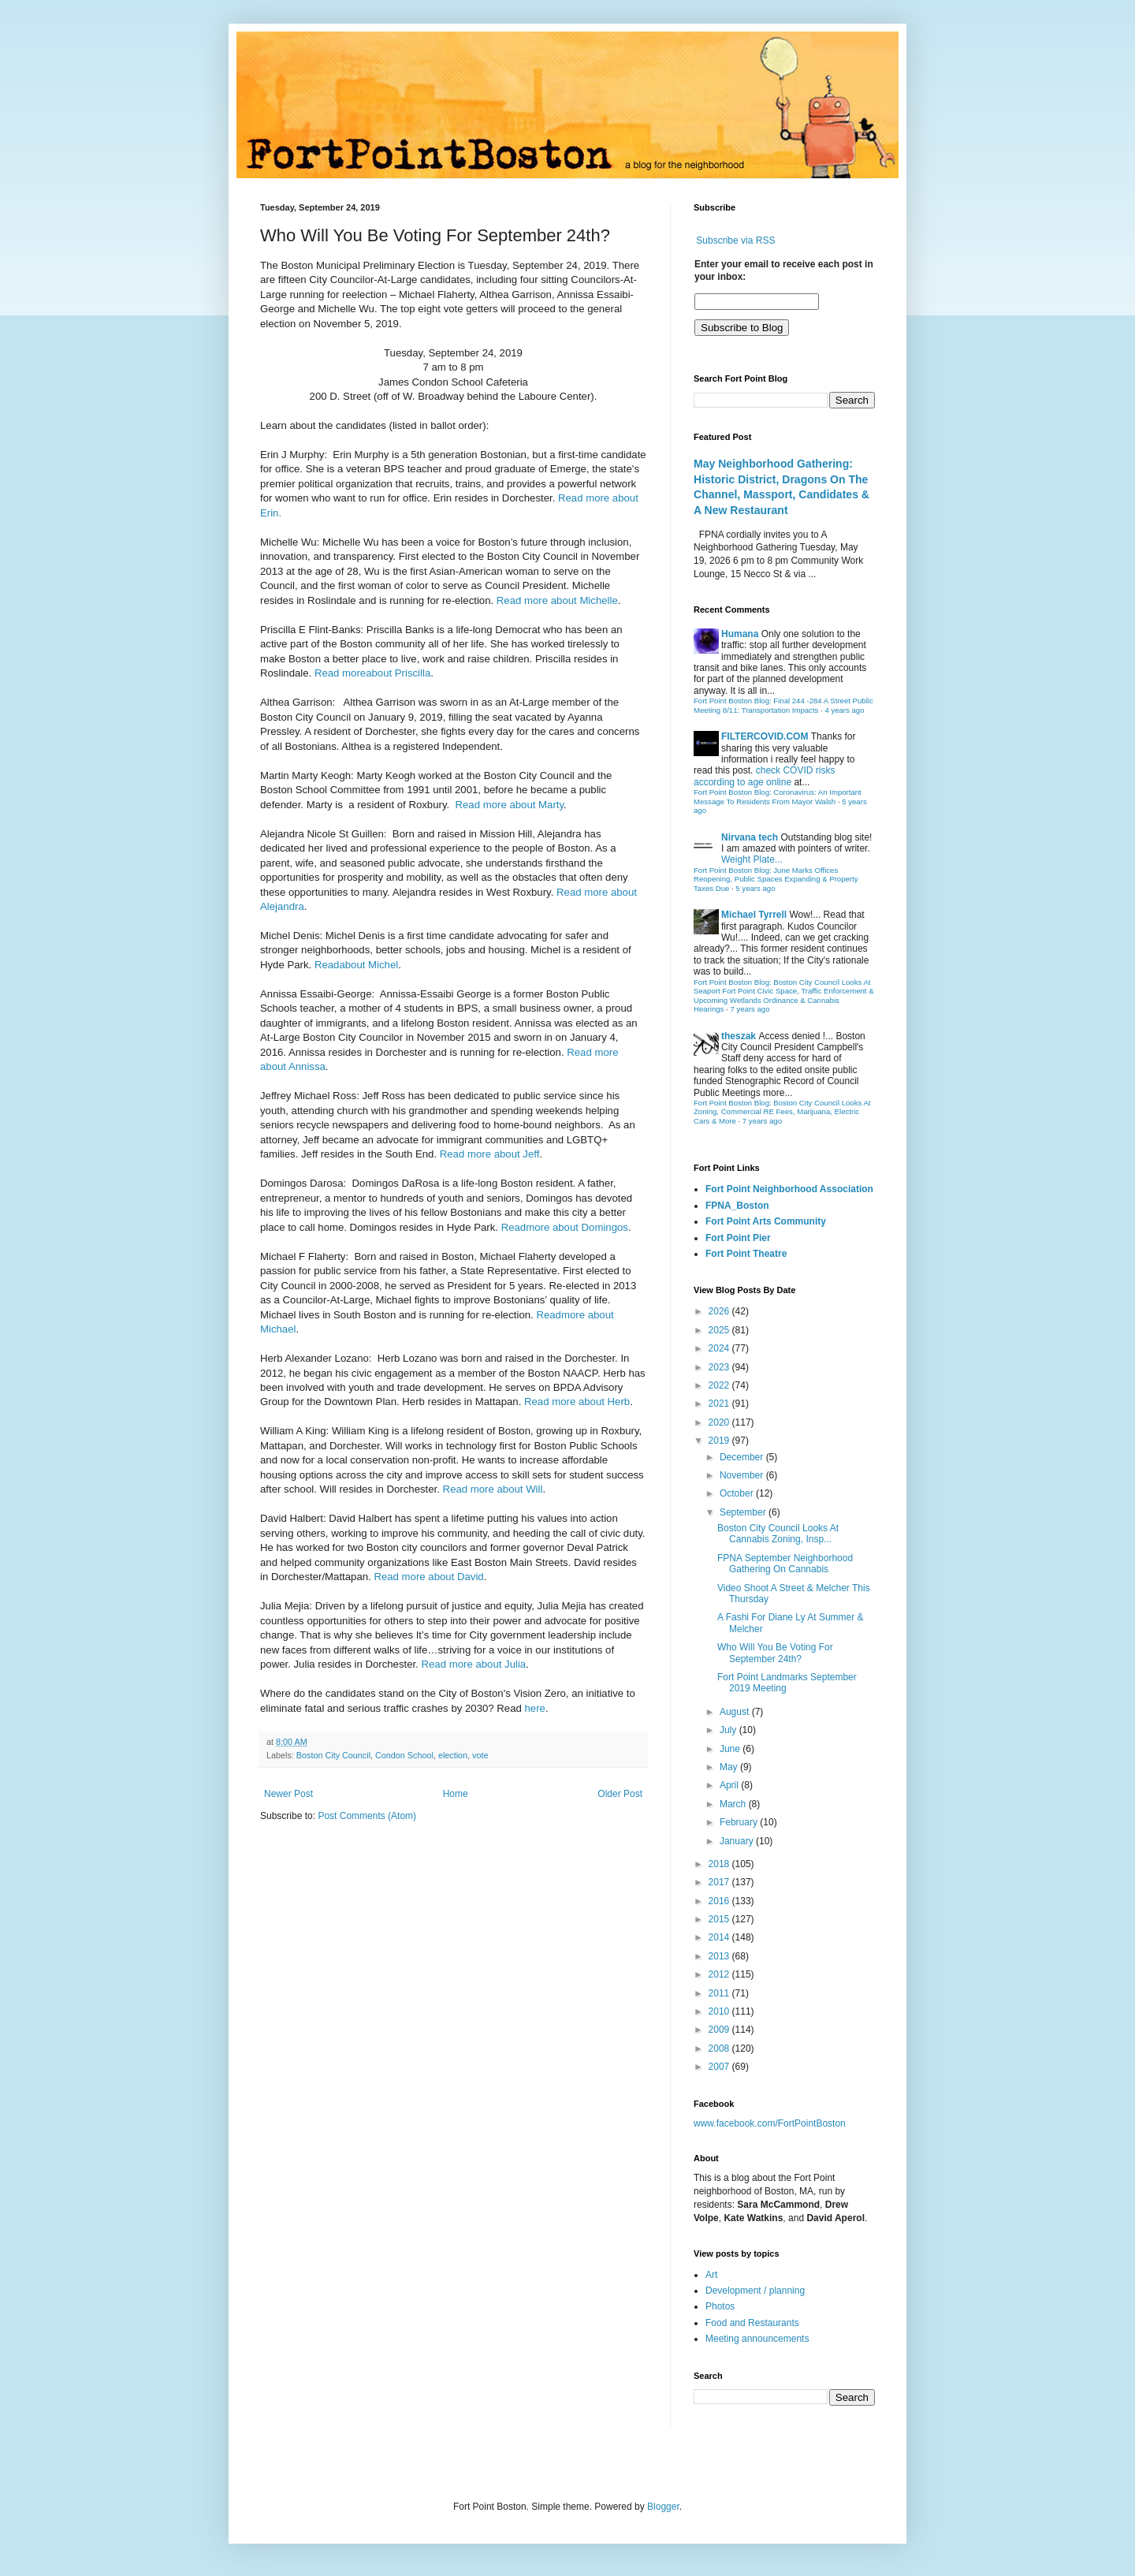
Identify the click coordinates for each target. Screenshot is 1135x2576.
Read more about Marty (510, 805)
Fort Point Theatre (746, 1253)
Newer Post (288, 1793)
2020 (720, 1422)
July (729, 1729)
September (744, 1512)
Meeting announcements (757, 2338)
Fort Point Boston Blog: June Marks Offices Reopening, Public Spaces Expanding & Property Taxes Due (776, 879)
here (535, 1708)
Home (455, 1793)
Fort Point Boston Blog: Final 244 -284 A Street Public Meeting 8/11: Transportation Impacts (783, 705)
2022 (720, 1385)
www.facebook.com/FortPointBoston (770, 2123)
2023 (720, 1367)
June (731, 1748)
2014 (720, 1937)
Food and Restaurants (752, 2322)
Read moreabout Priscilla (372, 673)
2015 (720, 1919)
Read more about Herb (577, 1401)
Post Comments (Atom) (367, 1815)
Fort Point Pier (738, 1237)
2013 (720, 1956)
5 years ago (755, 888)
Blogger (663, 2506)
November (743, 1475)
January (738, 1841)
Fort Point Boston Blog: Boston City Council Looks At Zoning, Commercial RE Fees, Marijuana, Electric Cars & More (782, 1111)
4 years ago (844, 710)
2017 (720, 1882)
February (740, 1822)
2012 (720, 1974)
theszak (738, 1036)
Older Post (619, 1793)
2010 (720, 2011)
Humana (739, 633)
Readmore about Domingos (564, 1227)
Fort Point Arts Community (765, 1221)
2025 (720, 1330)
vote (480, 1755)
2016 (720, 1901)
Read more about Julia (474, 1664)
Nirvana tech (749, 837)
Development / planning (755, 2290)
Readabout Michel (356, 965)
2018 (720, 1864)
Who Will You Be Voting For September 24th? (775, 1653)
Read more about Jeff (490, 1154)
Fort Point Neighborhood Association (789, 1189)
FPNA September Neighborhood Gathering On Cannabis (785, 1564)
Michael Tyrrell (754, 914)
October (738, 1493)
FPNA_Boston (737, 1205)
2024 (720, 1348)
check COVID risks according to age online (764, 776)
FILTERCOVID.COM (764, 736)
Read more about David (428, 1577)
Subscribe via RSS (735, 240)
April (730, 1785)
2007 (720, 2066)
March (734, 1804)
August (736, 1711)
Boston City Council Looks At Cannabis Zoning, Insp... (778, 1534)
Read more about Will (493, 1489)
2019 (720, 1440)
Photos (720, 2306)
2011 (720, 1993)
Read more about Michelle (557, 600)
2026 (720, 1311)
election (452, 1755)
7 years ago (749, 1009)
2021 (720, 1403)
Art (711, 2274)
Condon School (404, 1755)
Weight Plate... (752, 859)
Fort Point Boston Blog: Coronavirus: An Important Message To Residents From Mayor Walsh (777, 797)
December (743, 1457)
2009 (720, 2029)
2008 (720, 2048)
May (730, 1767)
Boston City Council (333, 1755)
